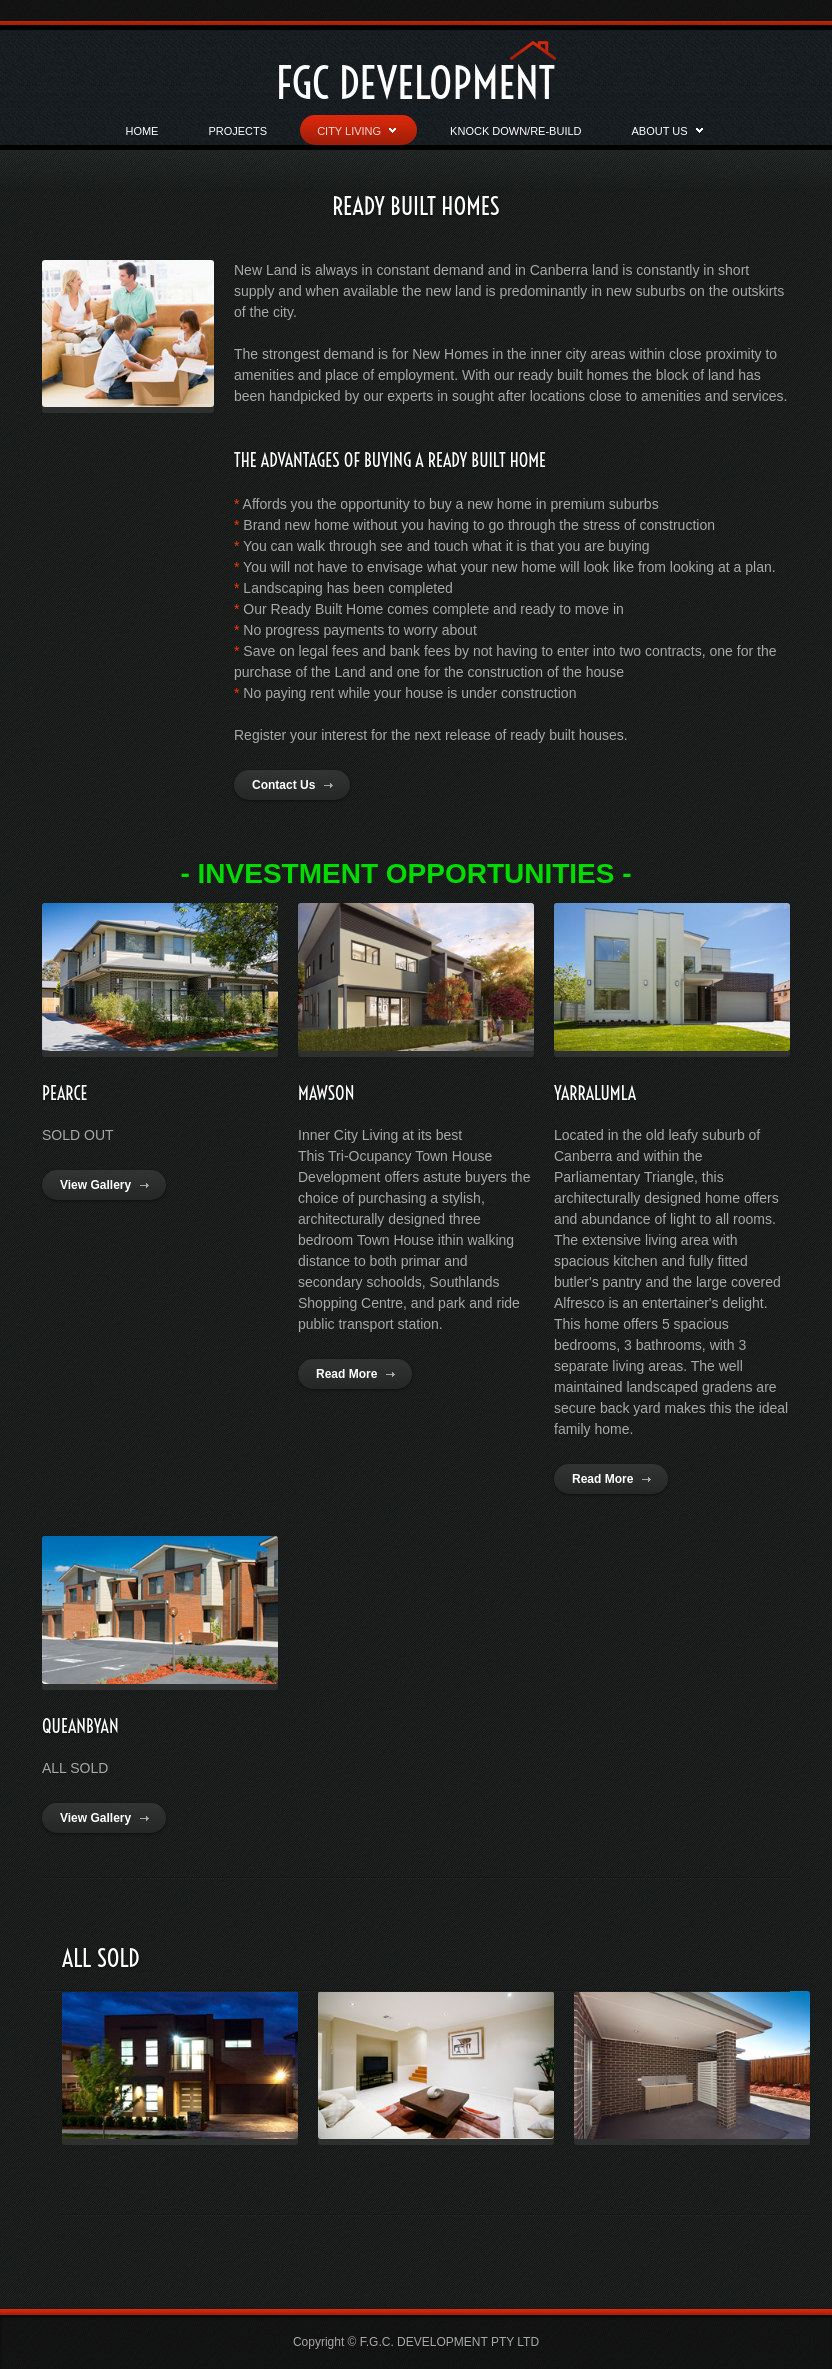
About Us (667, 135)
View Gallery (95, 1185)
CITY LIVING (356, 135)
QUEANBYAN (80, 1726)
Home (141, 131)
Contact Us (283, 785)
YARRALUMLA (595, 1093)
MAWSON (326, 1093)
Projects (237, 131)
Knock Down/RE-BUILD (515, 131)
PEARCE (65, 1093)
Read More (346, 1374)
